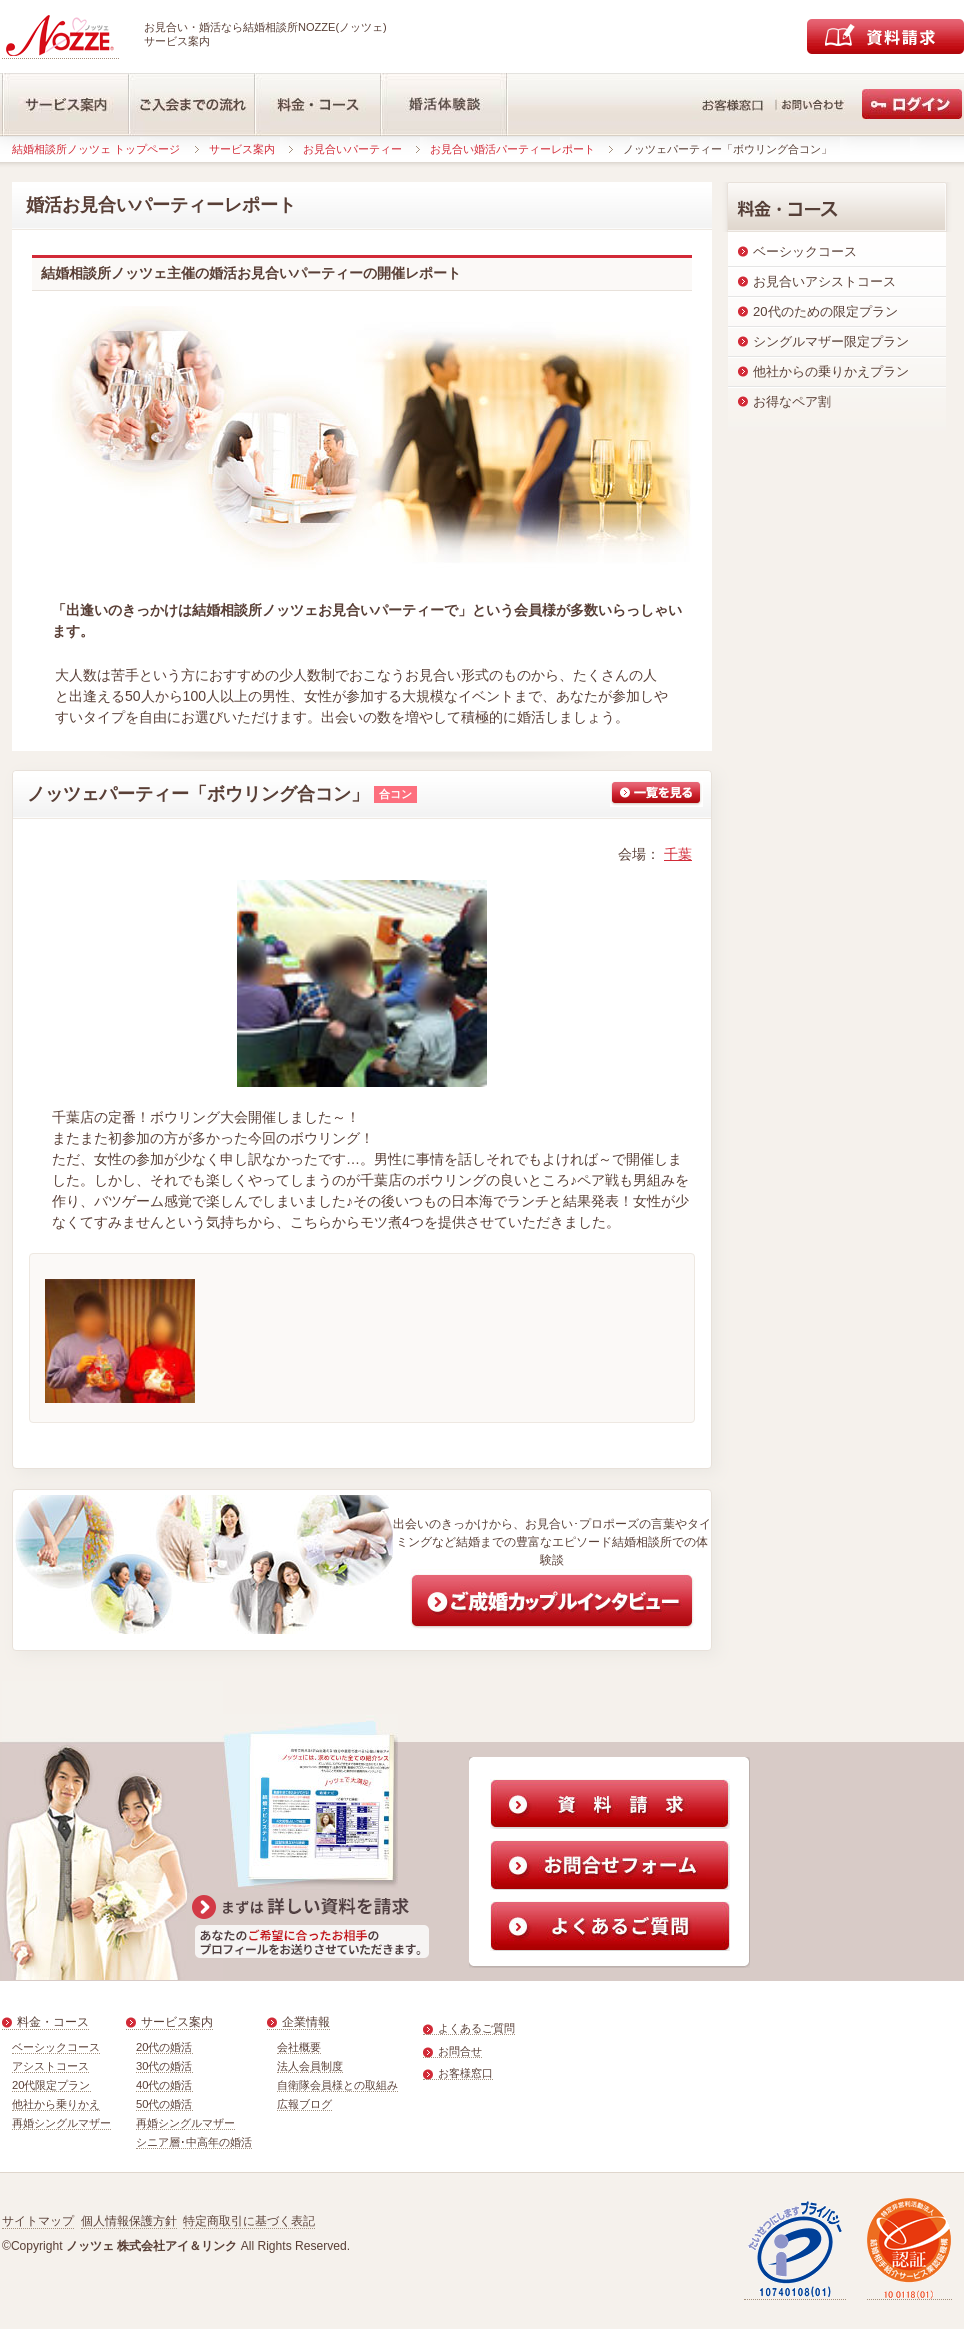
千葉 (678, 854)
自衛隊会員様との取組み (337, 2085)
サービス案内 (242, 149)
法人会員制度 (310, 2066)
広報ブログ (304, 2104)
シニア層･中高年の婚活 (194, 2142)
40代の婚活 (164, 2085)
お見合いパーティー (352, 149)
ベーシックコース (56, 2047)
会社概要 (299, 2047)
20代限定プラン (51, 2085)
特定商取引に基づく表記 (249, 2221)
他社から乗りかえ (56, 2104)
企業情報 (306, 2022)
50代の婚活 (164, 2104)
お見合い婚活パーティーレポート (512, 149)
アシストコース (50, 2066)
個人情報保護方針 (129, 2221)
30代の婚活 (164, 2066)
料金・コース (53, 2022)
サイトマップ (38, 2221)
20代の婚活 (164, 2047)
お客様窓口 (465, 2073)
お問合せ (460, 2051)
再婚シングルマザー (61, 2123)
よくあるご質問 (476, 2028)
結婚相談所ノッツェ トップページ (96, 149)
